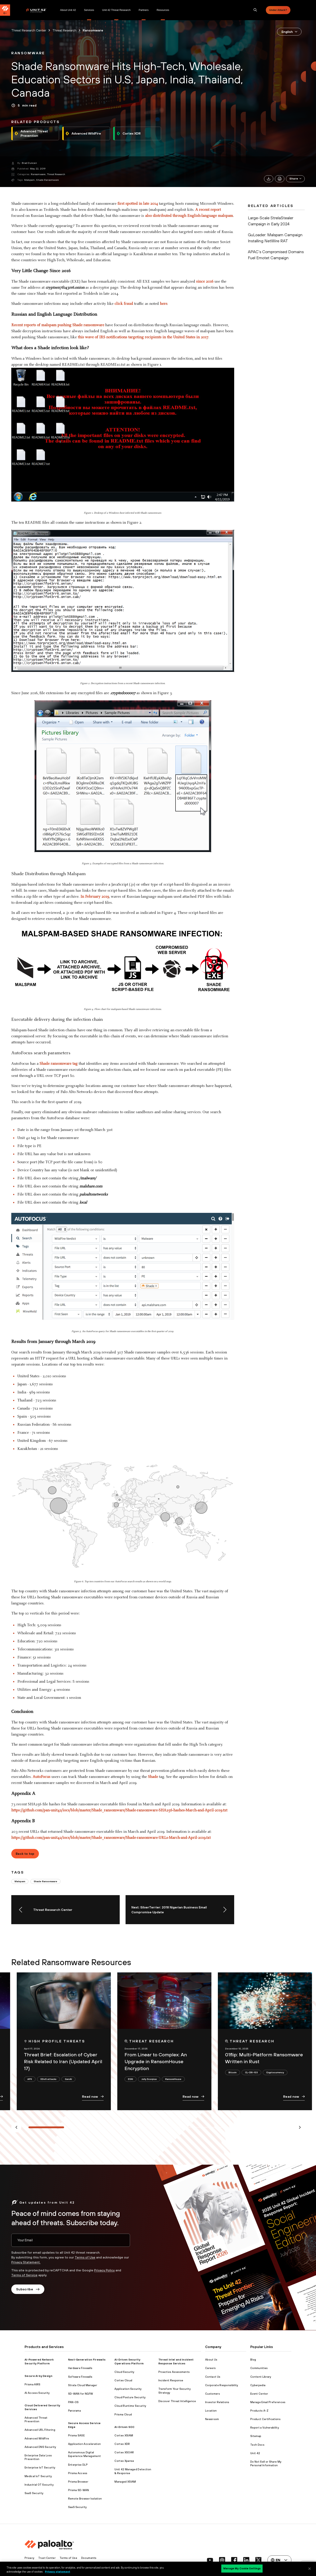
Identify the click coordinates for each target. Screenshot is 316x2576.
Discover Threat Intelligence (177, 2401)
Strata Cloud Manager (82, 2385)
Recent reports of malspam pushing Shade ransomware (57, 325)
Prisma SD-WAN (78, 2490)
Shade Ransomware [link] (45, 1881)
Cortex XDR (122, 2443)
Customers (212, 2393)
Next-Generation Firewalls (87, 2359)
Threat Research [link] (64, 30)
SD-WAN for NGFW (80, 2393)
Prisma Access (77, 2473)
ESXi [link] (130, 2079)
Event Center (259, 2393)
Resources (163, 9)
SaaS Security (34, 2493)
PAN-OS (73, 2402)
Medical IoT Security (38, 2476)
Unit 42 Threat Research (116, 9)
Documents (89, 2557)
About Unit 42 (68, 9)
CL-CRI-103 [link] (251, 2072)
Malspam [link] (20, 1881)
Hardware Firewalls (80, 2368)
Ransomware (38, 174)
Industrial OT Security (39, 2484)
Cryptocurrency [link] (275, 2072)
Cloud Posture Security (130, 2397)
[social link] (210, 2560)
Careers (210, 2368)
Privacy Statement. (26, 2262)
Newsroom (212, 2419)
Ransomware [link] (93, 30)
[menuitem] (41, 10)
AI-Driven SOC (124, 2427)
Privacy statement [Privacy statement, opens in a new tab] (57, 2571)
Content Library (260, 2376)
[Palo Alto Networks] (39, 10)
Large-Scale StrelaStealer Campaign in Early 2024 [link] (270, 220)
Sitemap (255, 2436)
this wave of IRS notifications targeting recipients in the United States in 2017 (143, 337)
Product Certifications (265, 2419)
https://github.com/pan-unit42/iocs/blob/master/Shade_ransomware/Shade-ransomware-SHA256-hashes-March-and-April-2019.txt (119, 1810)
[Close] (309, 2568)
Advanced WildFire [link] (83, 133)
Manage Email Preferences (268, 2402)
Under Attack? (278, 9)
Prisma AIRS (33, 2384)
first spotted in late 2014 (137, 204)
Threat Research (56, 174)
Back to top (25, 1853)
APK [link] (29, 2079)
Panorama (74, 2410)
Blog (253, 2359)
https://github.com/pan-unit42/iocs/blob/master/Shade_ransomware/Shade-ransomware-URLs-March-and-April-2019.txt (111, 1838)
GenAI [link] (68, 2079)
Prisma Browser (78, 2481)
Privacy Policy (104, 2270)
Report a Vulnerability (264, 2427)
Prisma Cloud (123, 2414)
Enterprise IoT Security (40, 2467)
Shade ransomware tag (59, 1064)
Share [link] (296, 178)
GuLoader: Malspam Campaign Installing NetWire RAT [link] (275, 237)
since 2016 (204, 282)
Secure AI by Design (38, 2375)
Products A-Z (259, 2410)
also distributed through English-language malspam (189, 216)
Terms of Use (85, 2257)
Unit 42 (255, 2453)
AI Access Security (37, 2392)
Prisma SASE (76, 2435)
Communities (259, 2368)
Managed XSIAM (125, 2481)
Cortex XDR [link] (129, 133)
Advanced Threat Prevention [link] (31, 133)
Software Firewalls (80, 2376)
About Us (211, 2359)
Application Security (127, 2388)
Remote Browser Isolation (85, 2498)
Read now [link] (93, 2096)
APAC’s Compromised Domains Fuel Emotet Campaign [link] (276, 254)
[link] (28, 53)
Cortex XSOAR (124, 2452)
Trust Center (47, 2557)
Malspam (29, 180)
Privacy (29, 2557)
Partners (144, 9)
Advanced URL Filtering (40, 2429)
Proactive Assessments (174, 2371)
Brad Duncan (29, 163)
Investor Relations (217, 2402)
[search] (255, 10)
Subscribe (28, 2289)
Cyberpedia (257, 2385)
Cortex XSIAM (123, 2435)
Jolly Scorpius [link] (149, 2079)
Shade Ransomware (47, 180)
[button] (295, 178)
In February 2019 (94, 897)
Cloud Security (124, 2371)
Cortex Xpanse (124, 2460)
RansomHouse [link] (173, 2079)
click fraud (123, 304)
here (163, 304)
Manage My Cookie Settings (242, 2568)
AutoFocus (41, 1777)
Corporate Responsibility (221, 2385)
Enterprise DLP (78, 2464)
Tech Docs (257, 2444)
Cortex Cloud (123, 2380)
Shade (153, 1777)
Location (211, 2410)
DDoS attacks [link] (48, 2079)
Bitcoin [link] (233, 2072)
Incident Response (170, 2380)
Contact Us (212, 2376)
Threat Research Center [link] (28, 30)
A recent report (208, 210)
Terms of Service (24, 2275)
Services (89, 9)
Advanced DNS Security (40, 2447)
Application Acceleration (84, 2443)
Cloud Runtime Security (130, 2405)
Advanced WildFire (37, 2438)
